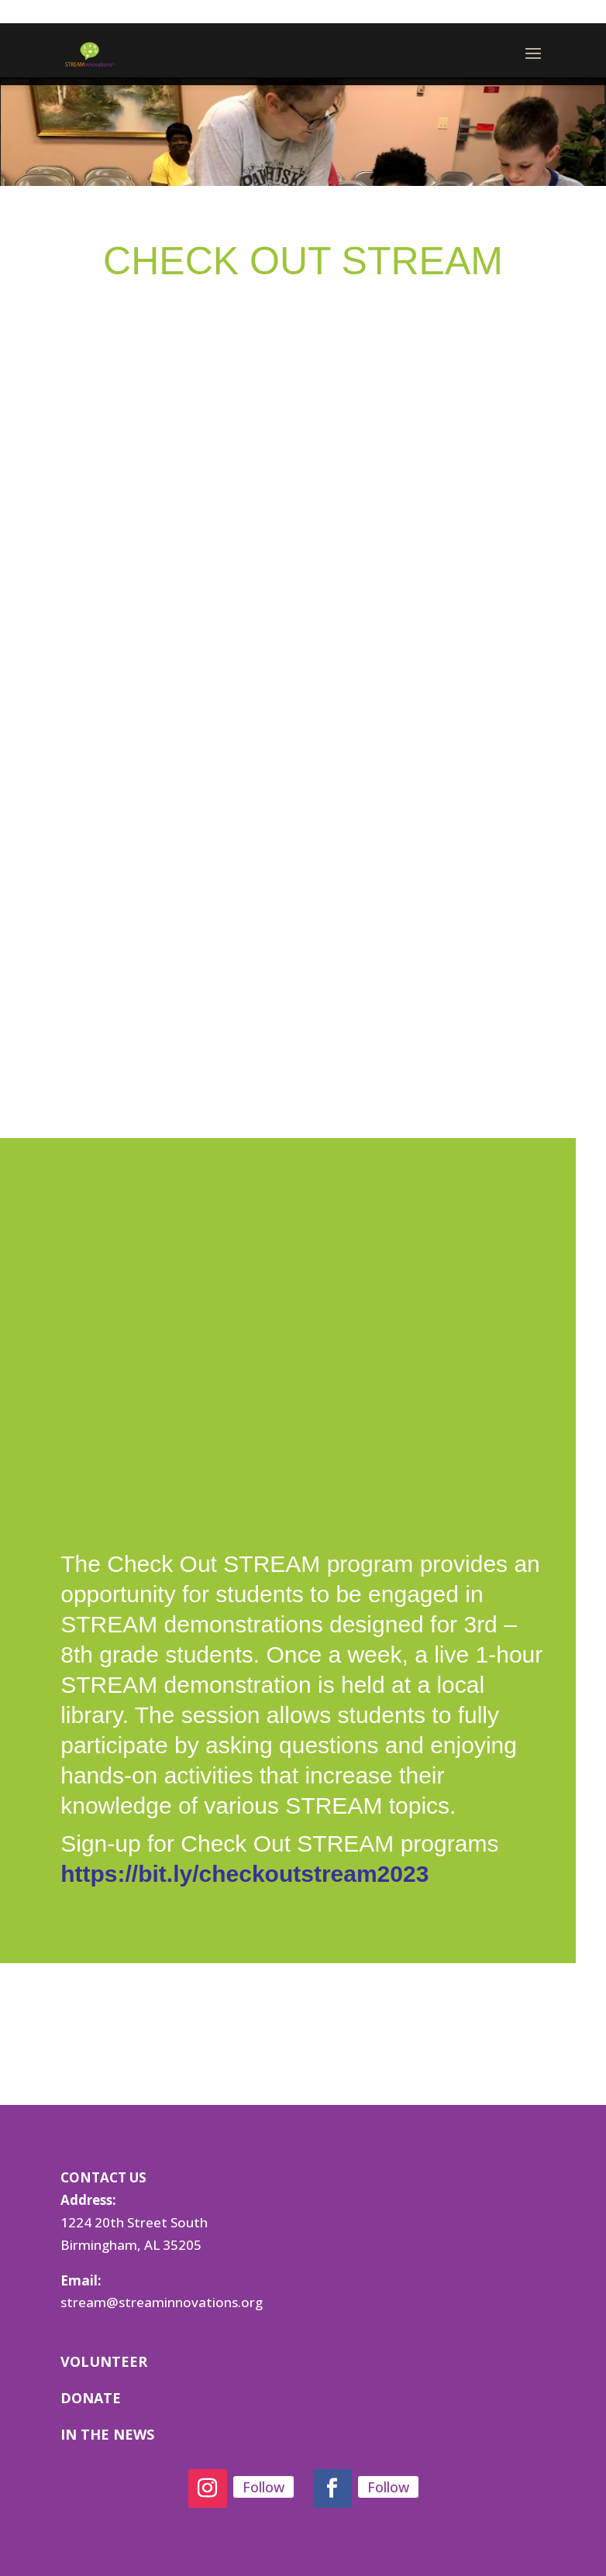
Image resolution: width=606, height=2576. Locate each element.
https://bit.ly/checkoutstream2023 (244, 1873)
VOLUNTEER (103, 2361)
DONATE (90, 2398)
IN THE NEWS (107, 2434)
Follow (263, 2487)
